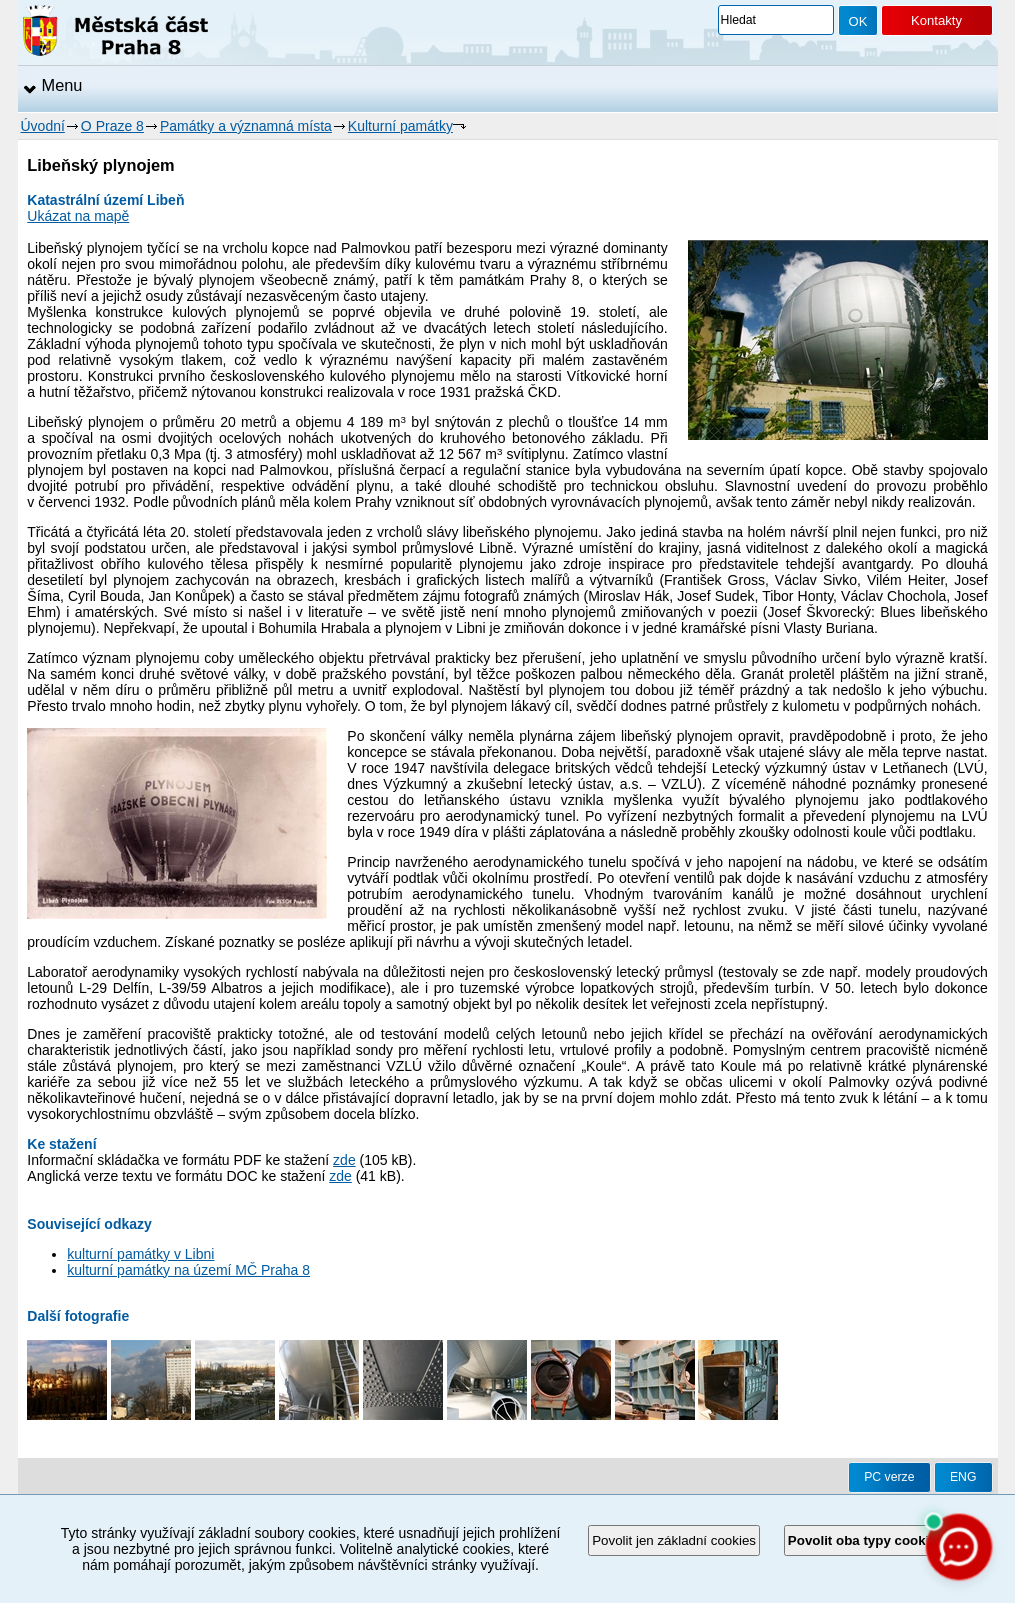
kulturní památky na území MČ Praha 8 (188, 1270)
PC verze (889, 1477)
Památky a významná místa (246, 126)
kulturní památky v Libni (140, 1254)
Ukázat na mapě (78, 216)
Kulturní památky (400, 126)
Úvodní (43, 126)
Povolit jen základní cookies (674, 1540)
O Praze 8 (112, 126)
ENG (963, 1477)
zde (344, 1160)
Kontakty (936, 20)
